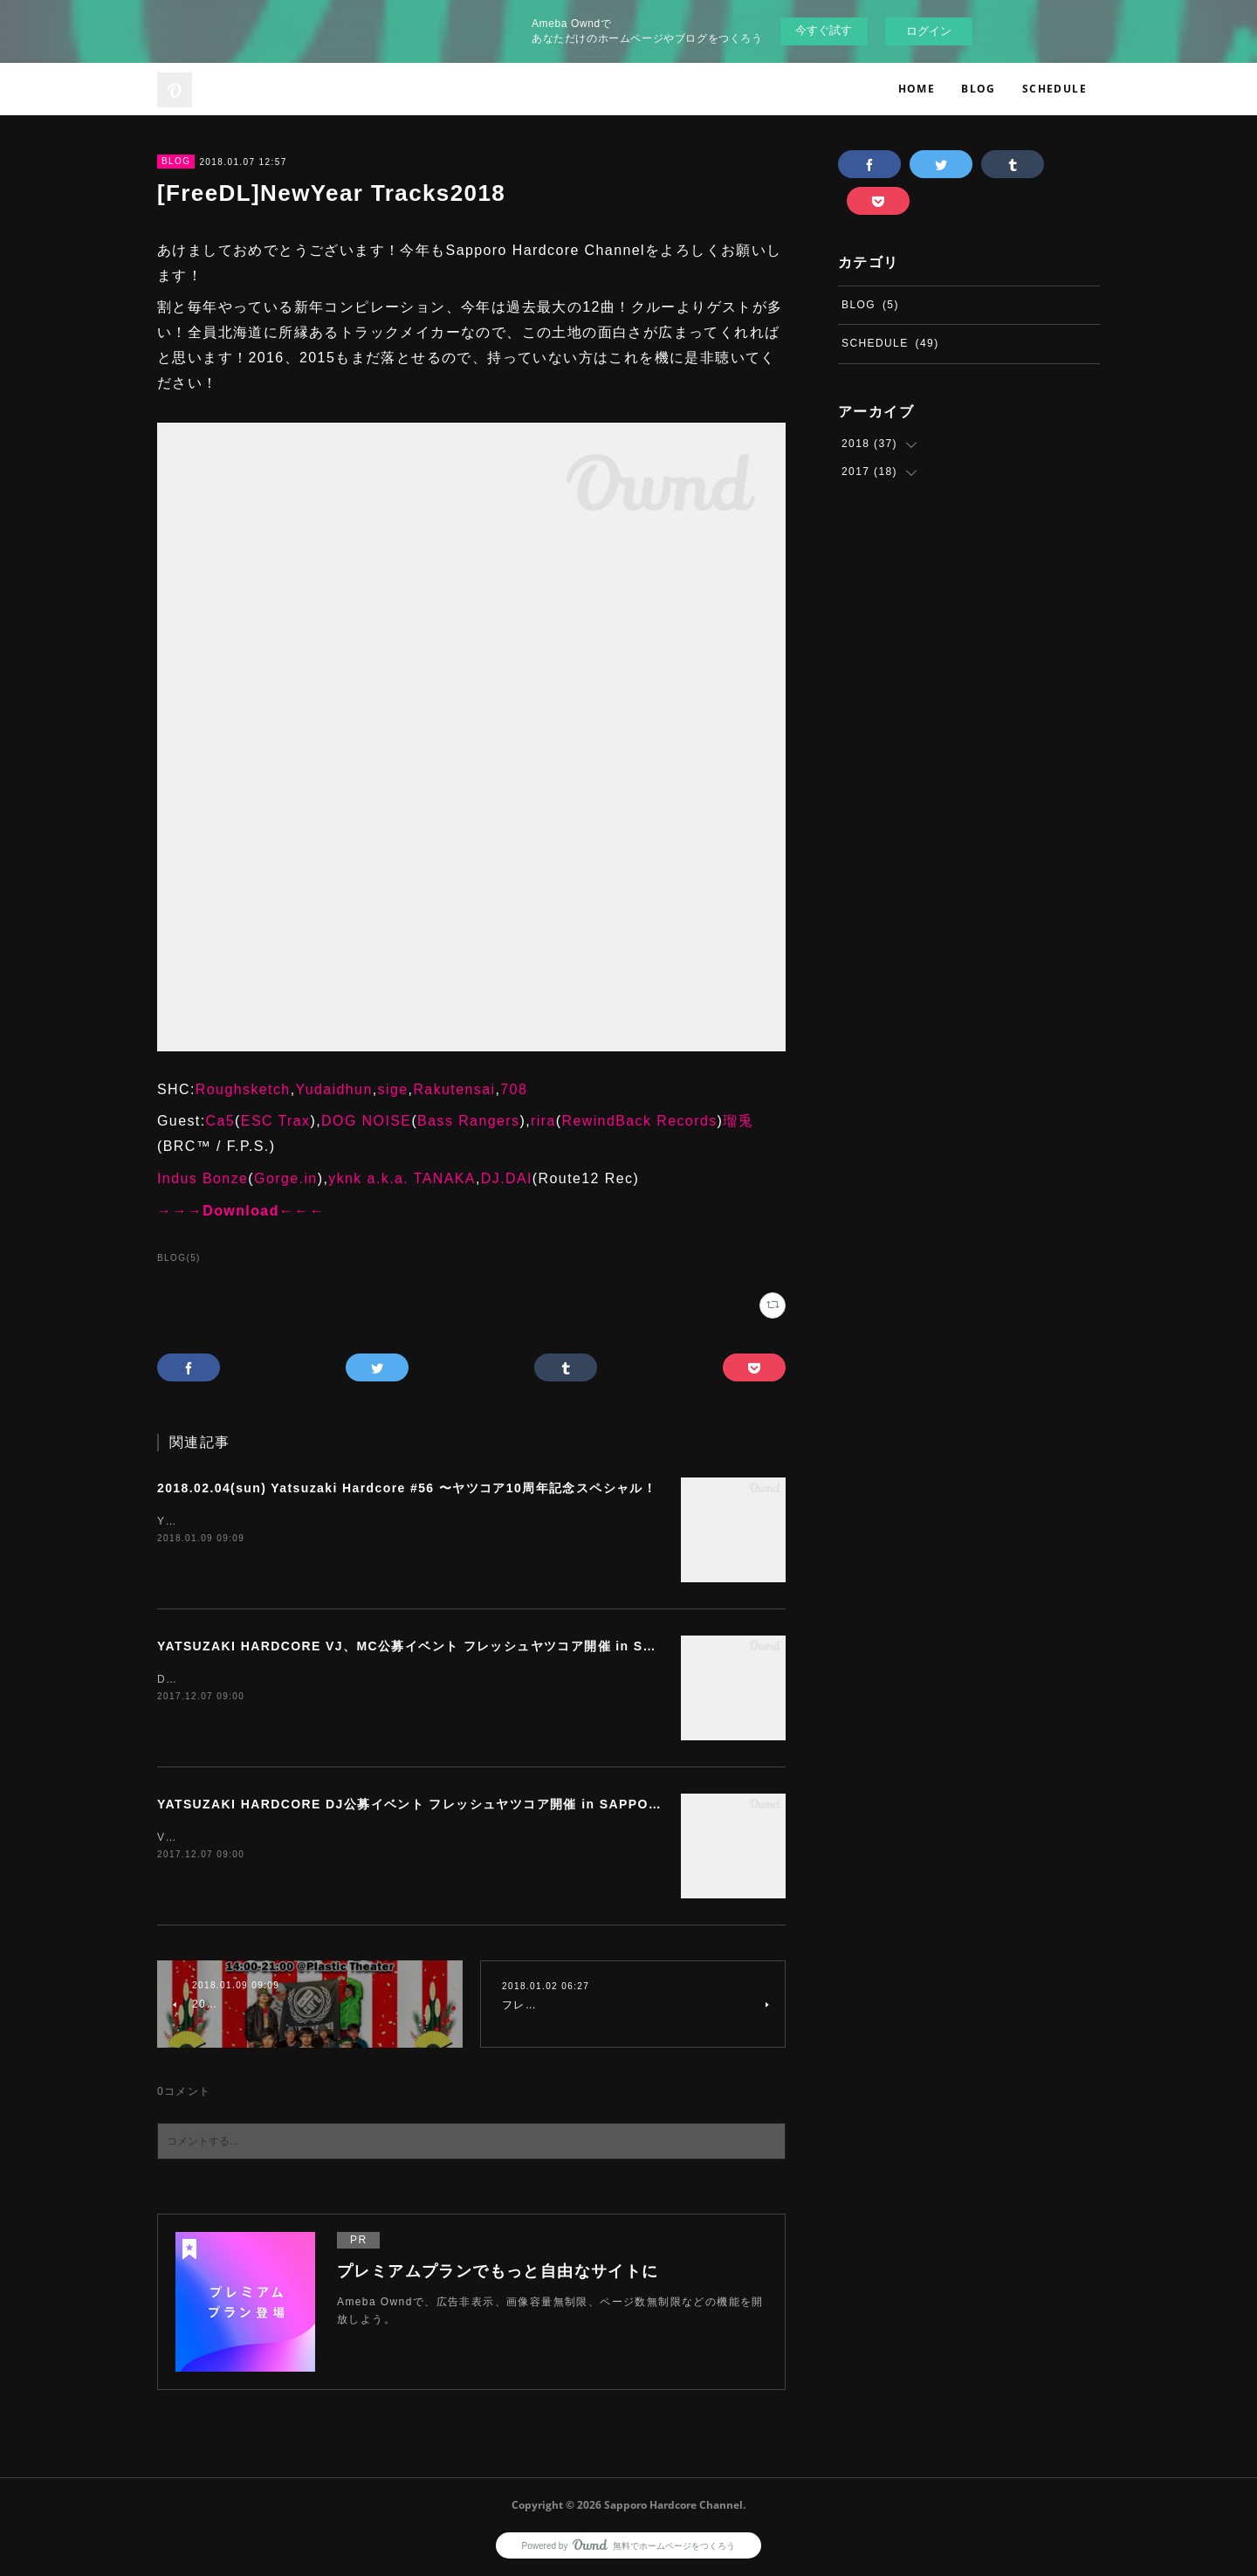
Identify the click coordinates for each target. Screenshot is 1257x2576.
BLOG (978, 88)
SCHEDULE (1054, 88)
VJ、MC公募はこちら (214, 1837)
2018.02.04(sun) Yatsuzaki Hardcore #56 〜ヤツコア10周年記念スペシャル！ (406, 1488)
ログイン (928, 31)
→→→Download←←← (241, 1210)
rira (543, 1120)
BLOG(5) (179, 1258)
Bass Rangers (468, 1120)
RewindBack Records (639, 1120)
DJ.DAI (506, 1178)
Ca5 (221, 1120)
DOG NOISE (366, 1120)
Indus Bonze (202, 1178)
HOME (917, 88)
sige (393, 1089)
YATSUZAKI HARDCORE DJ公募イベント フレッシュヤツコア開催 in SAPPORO (413, 1804)
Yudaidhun (333, 1089)
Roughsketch (243, 1089)
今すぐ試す (823, 30)
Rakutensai (454, 1089)
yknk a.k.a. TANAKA (402, 1178)
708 (513, 1089)
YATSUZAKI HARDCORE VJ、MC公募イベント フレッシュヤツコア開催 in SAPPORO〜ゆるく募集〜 (477, 1646)
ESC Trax (276, 1120)
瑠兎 (738, 1120)
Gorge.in (286, 1178)
